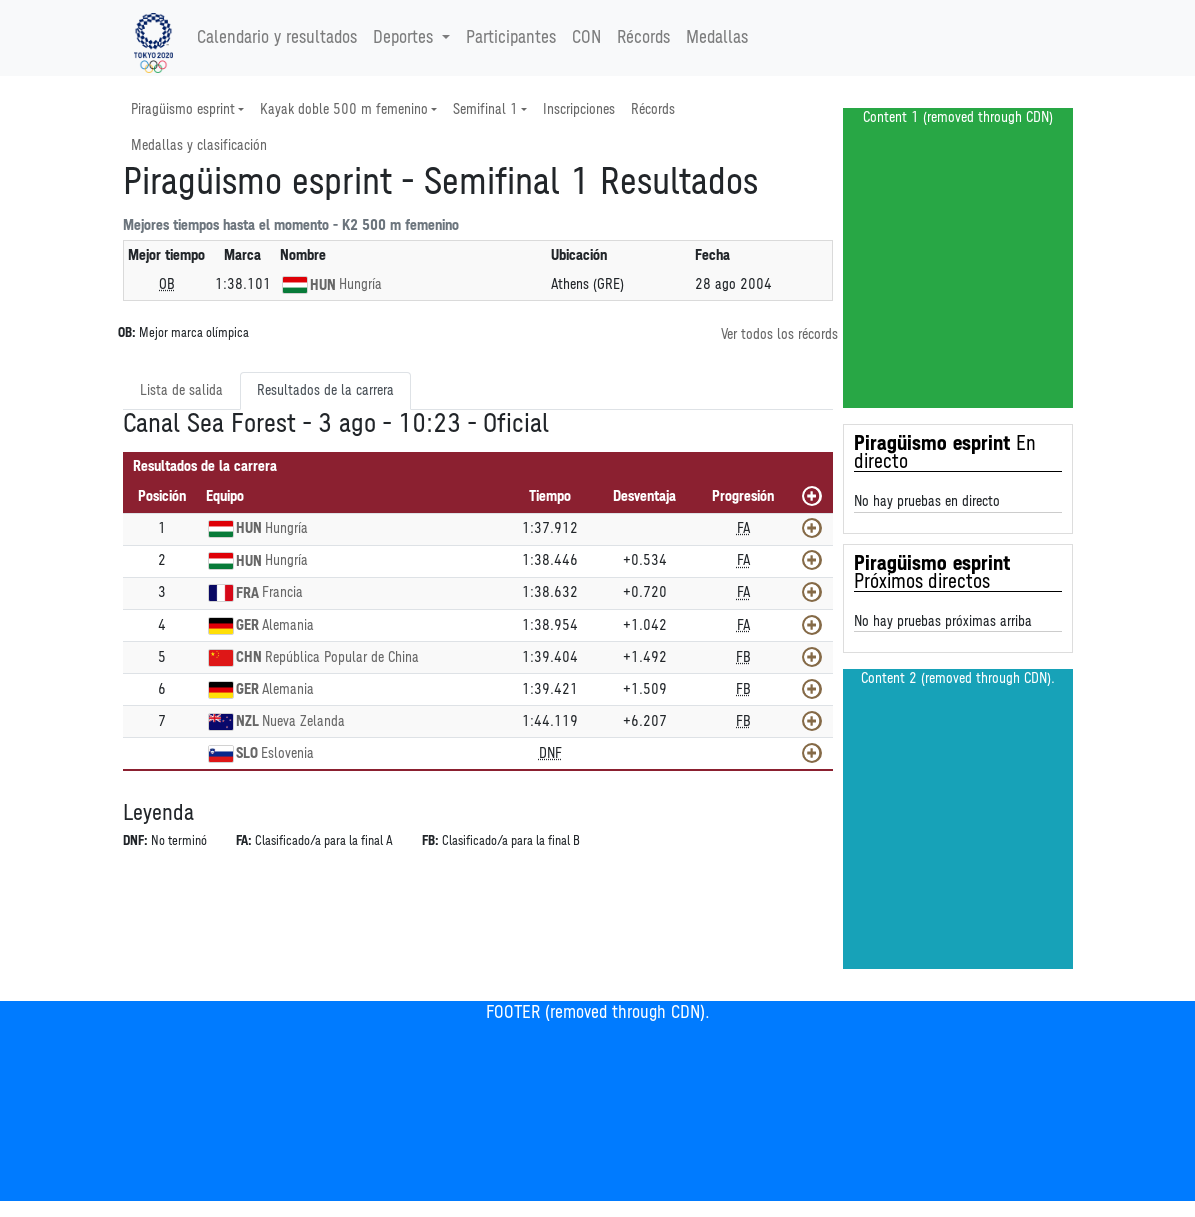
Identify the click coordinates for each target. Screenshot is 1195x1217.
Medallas (717, 38)
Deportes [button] (405, 38)
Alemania (288, 625)
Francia (282, 592)
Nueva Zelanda (303, 721)
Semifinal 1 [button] (485, 109)
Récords (643, 38)
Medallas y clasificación (199, 145)
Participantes (511, 38)
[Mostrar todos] (812, 496)
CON (586, 38)
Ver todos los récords (779, 334)
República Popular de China (342, 657)
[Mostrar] (812, 528)
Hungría (360, 284)
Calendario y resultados (277, 38)
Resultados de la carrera (325, 390)
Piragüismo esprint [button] (183, 109)
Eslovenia (287, 753)
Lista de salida (181, 390)
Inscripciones (579, 109)
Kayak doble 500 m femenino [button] (344, 109)
